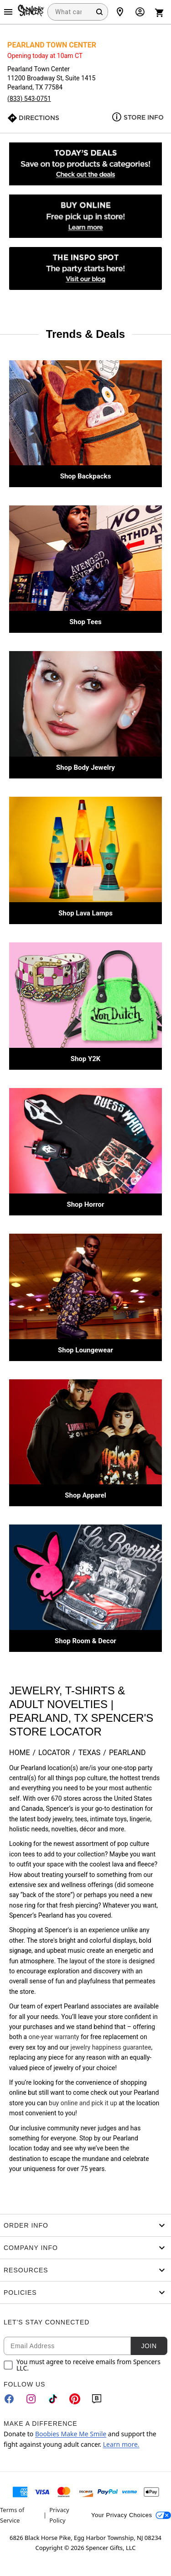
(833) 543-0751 (29, 98)
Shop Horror (85, 1204)
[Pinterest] (74, 2399)
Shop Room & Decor (85, 1641)
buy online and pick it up (83, 2103)
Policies (85, 2292)
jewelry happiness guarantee (111, 2047)
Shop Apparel (85, 1495)
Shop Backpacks (85, 476)
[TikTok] (52, 2399)
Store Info (144, 117)
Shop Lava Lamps (85, 913)
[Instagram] (31, 2399)
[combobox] (78, 12)
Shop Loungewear (85, 1350)
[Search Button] (99, 12)
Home (19, 1752)
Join (148, 2346)
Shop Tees (85, 622)
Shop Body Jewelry (85, 767)
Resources (85, 2270)
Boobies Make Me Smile (70, 2433)
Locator (54, 1752)
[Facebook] (9, 2399)
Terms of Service (12, 2515)
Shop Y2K (86, 1059)
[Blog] (96, 2399)
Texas (89, 1752)
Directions (39, 117)
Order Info (85, 2225)
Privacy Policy (59, 2515)
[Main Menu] (8, 12)
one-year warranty (54, 2036)
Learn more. (121, 2444)
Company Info (85, 2247)
